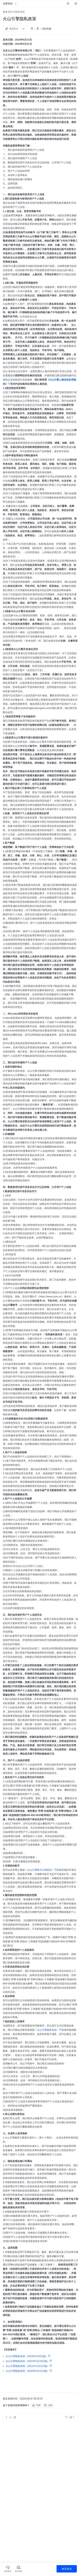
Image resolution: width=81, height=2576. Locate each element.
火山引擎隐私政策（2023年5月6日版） (28, 2356)
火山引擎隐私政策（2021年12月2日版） (29, 2366)
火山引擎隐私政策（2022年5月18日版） (29, 2361)
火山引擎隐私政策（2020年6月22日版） (29, 2371)
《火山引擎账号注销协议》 (41, 1869)
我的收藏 (46, 28)
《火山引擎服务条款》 (48, 2029)
